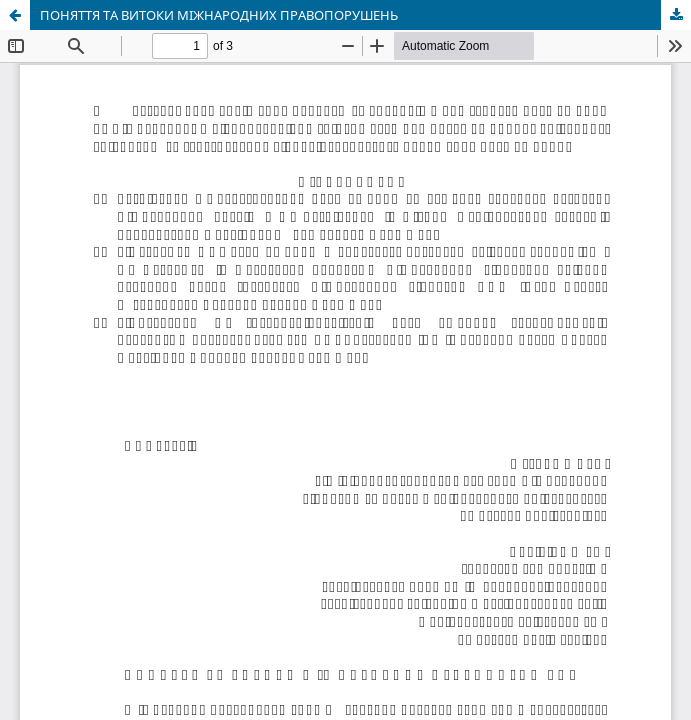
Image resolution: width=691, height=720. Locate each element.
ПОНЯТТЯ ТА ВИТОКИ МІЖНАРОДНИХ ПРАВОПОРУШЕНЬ (219, 15)
